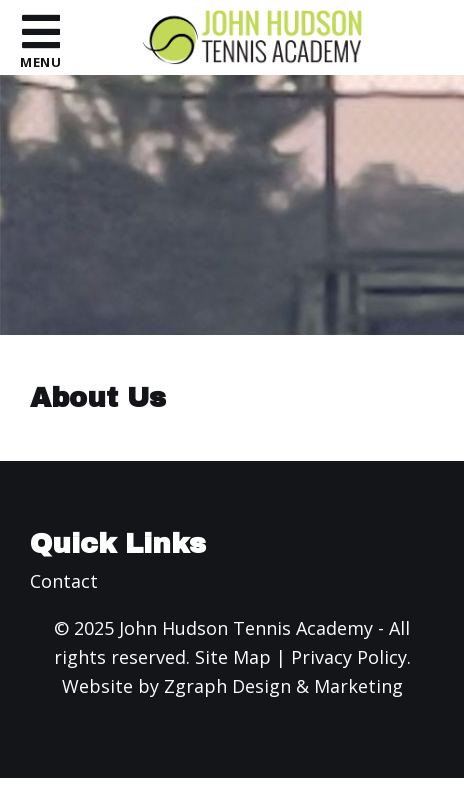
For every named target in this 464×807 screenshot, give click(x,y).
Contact (64, 581)
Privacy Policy (349, 657)
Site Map (233, 657)
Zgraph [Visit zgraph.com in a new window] (195, 686)
